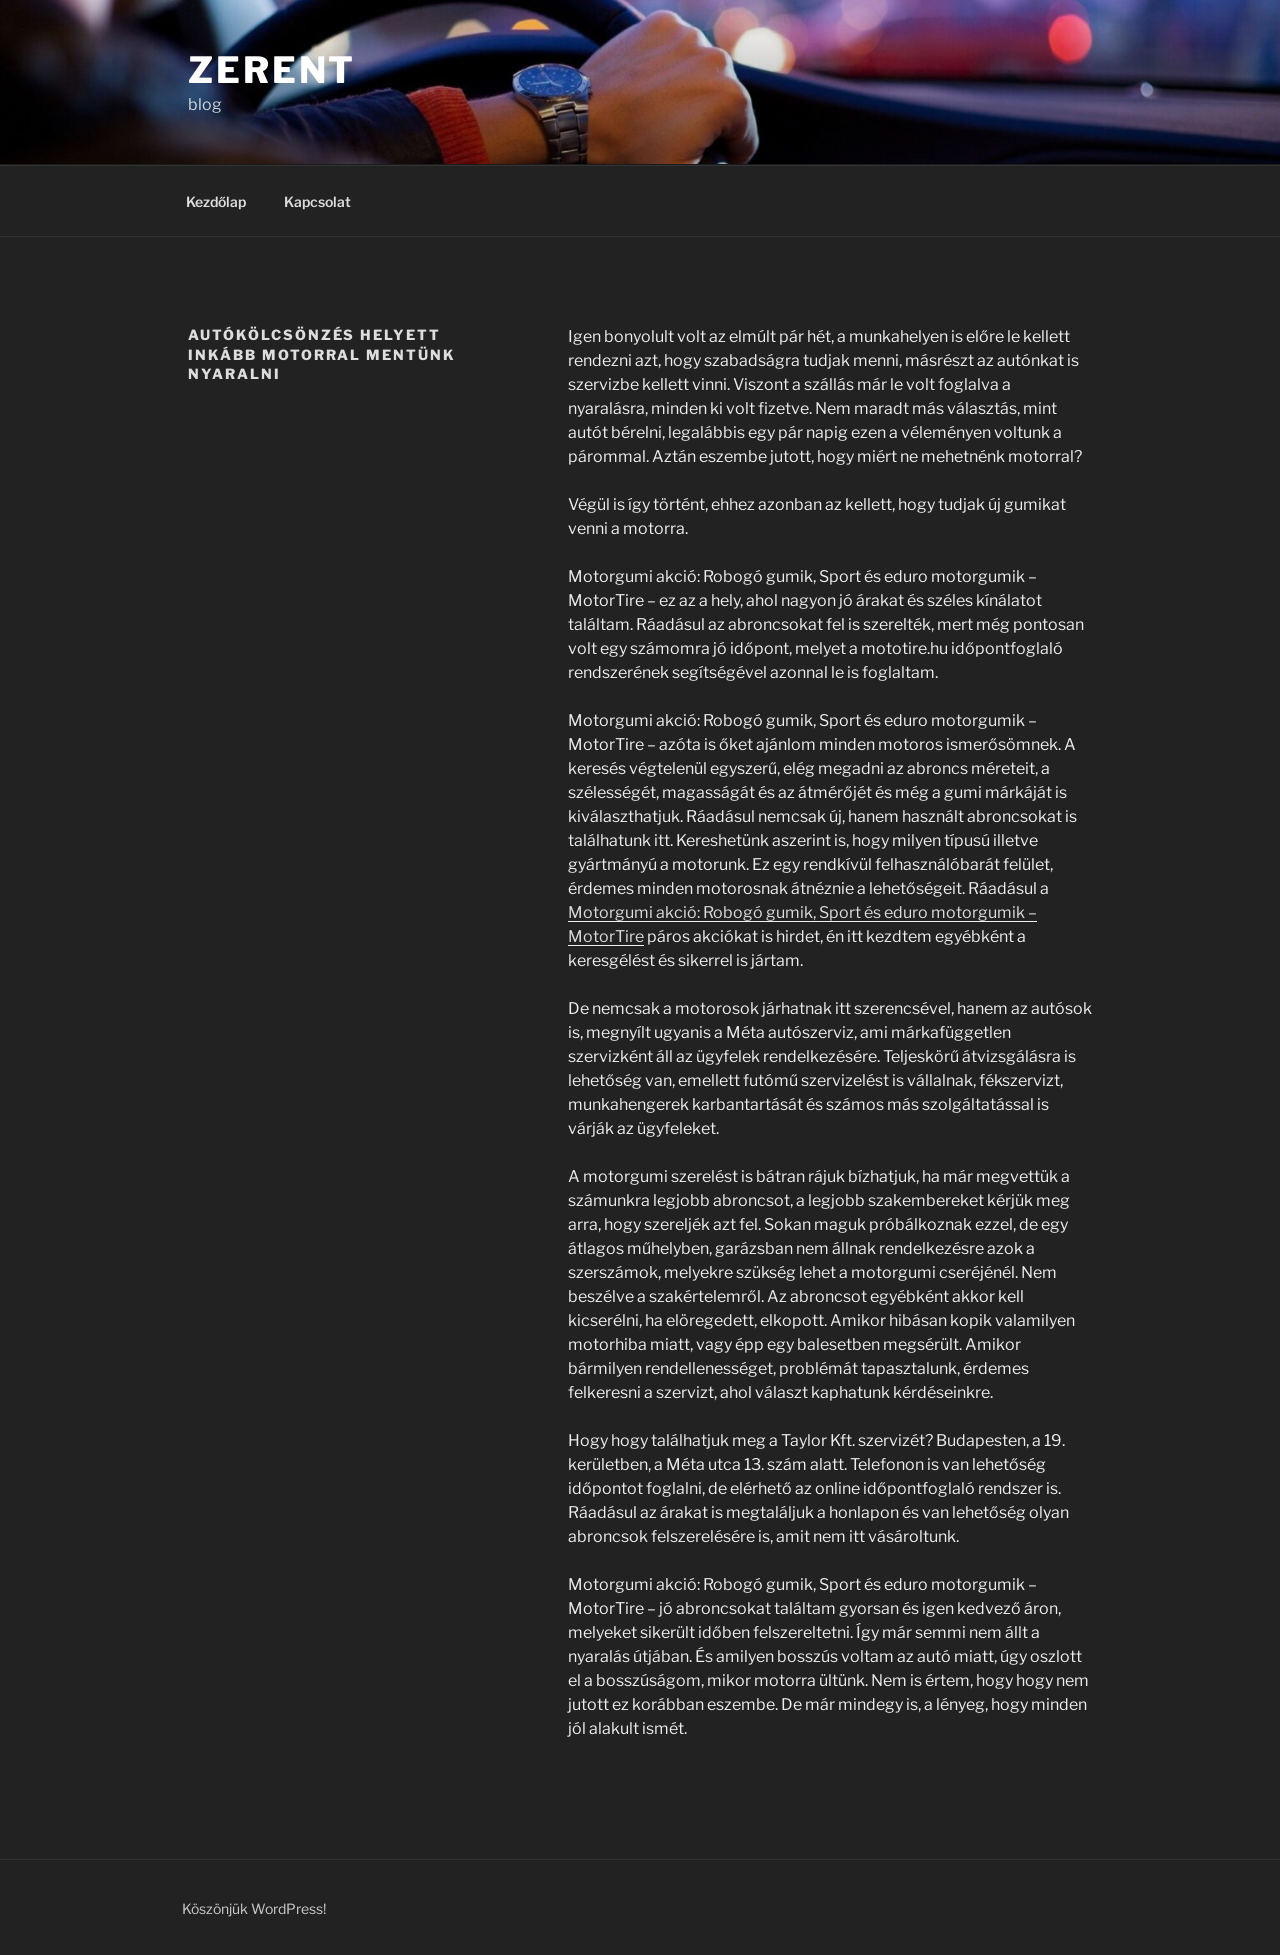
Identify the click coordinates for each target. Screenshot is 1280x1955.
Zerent (272, 70)
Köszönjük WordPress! (254, 1908)
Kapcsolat (317, 201)
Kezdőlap (216, 201)
